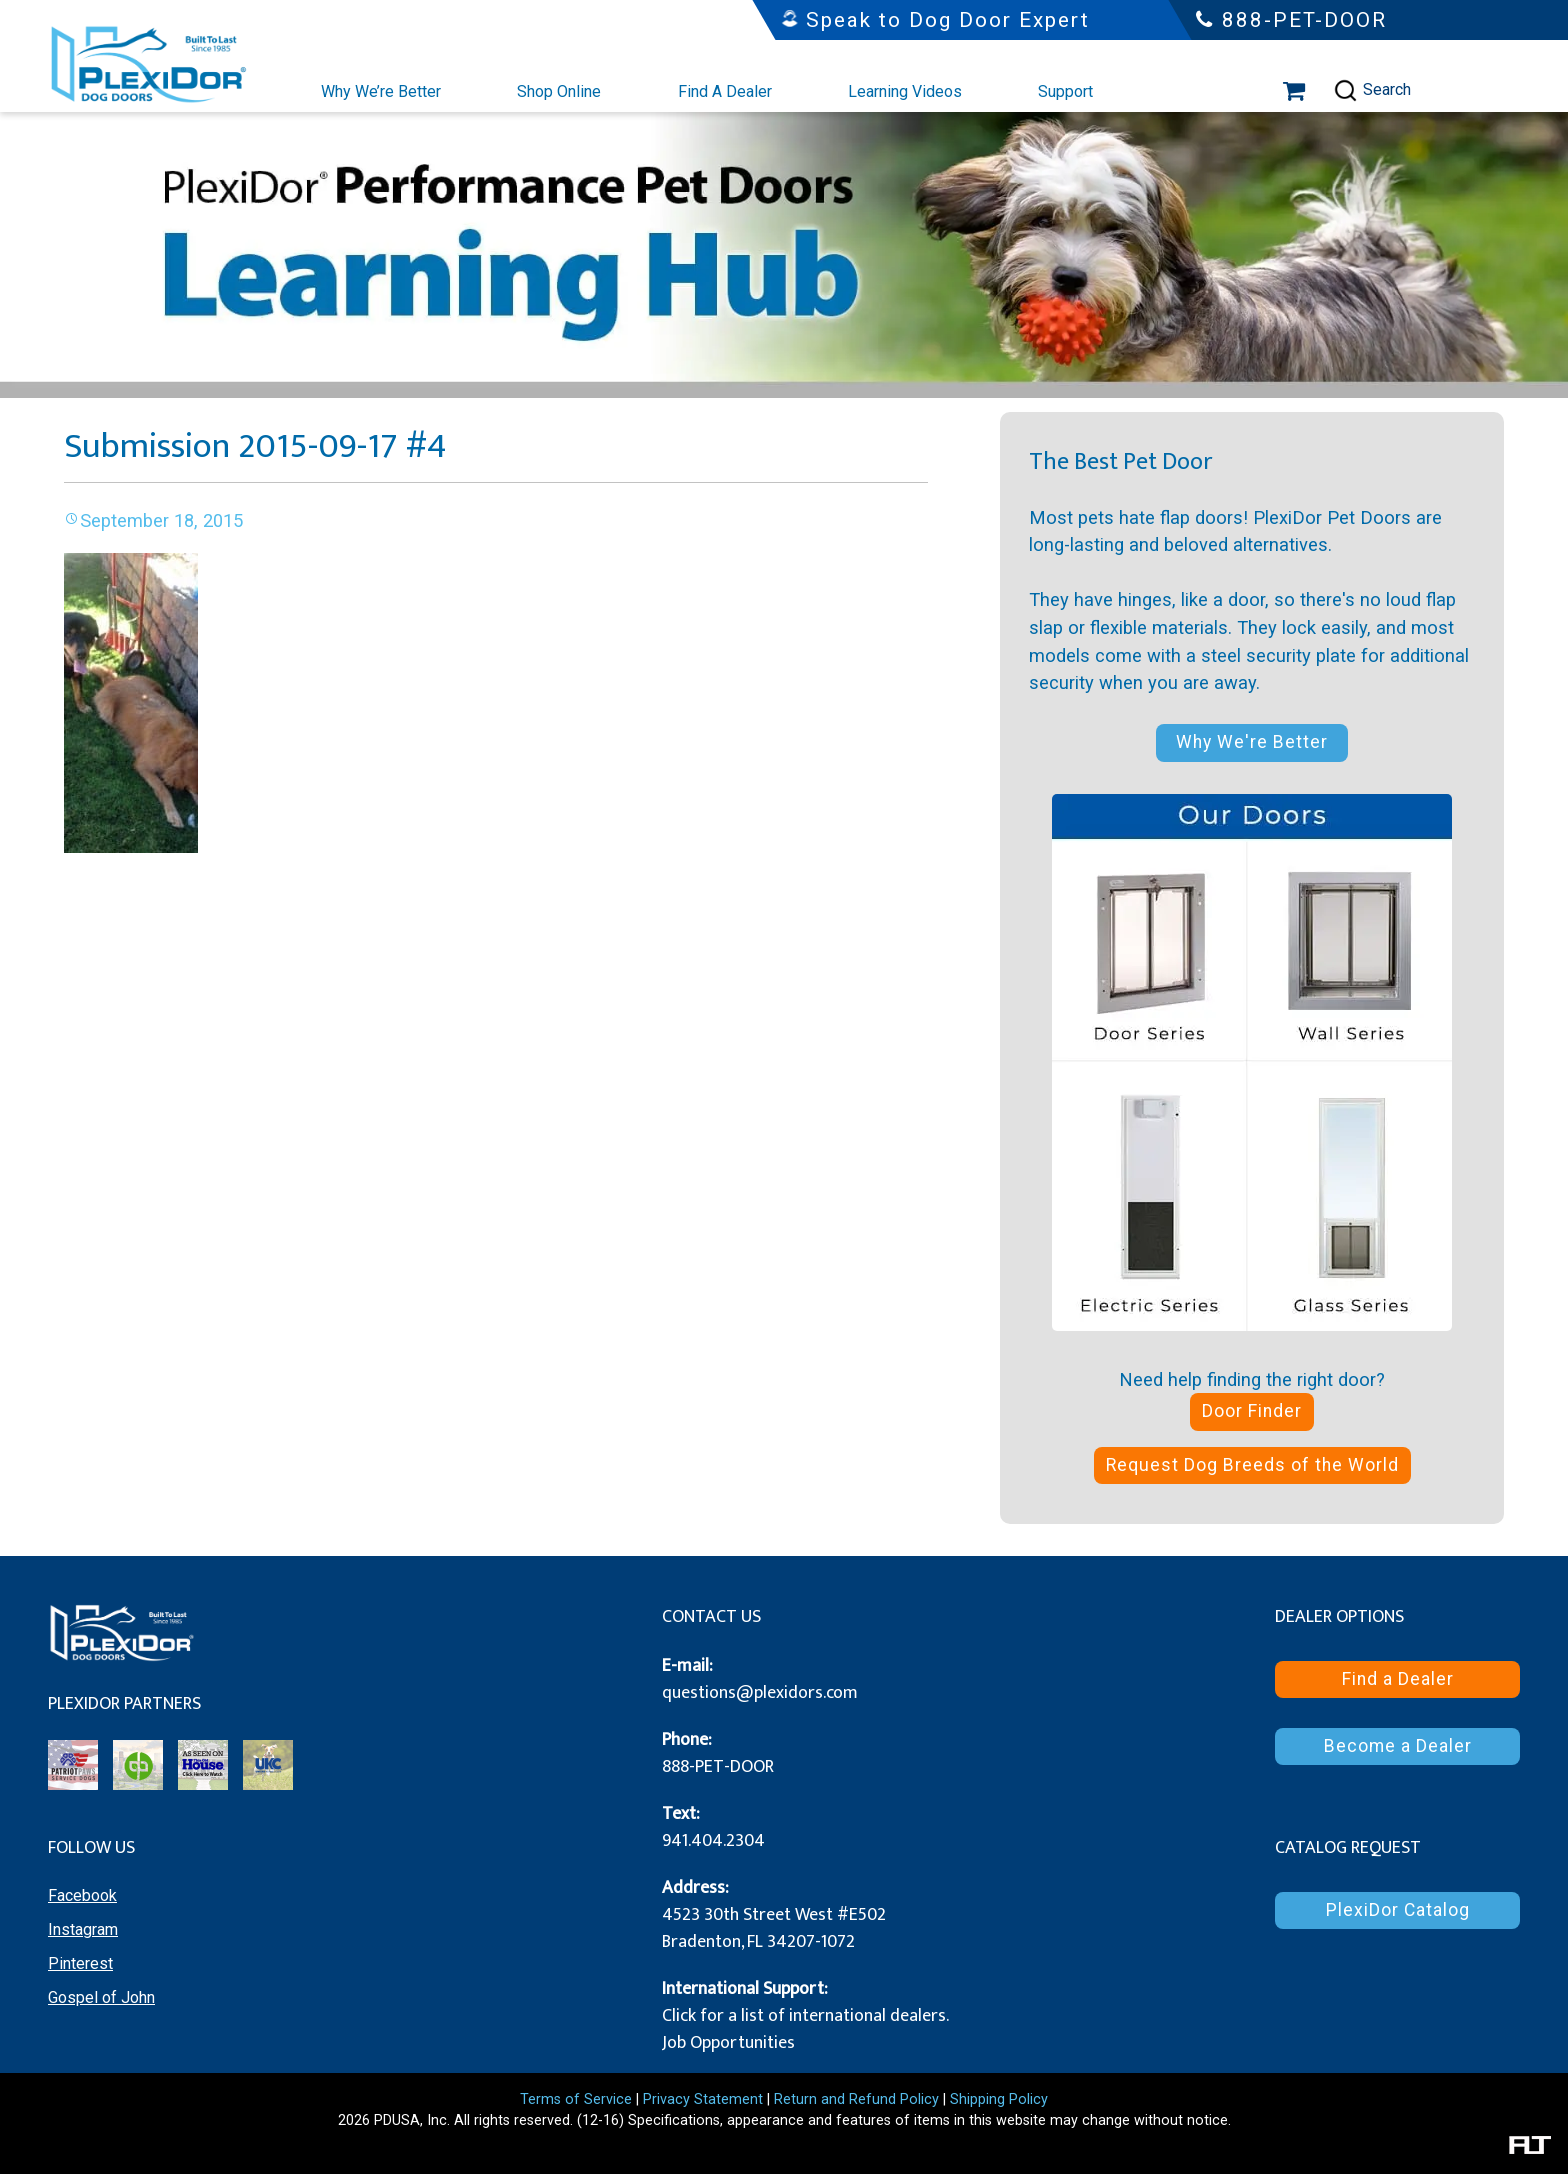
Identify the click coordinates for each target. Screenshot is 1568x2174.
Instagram (83, 1929)
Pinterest (80, 1963)
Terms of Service (576, 2099)
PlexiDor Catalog (1398, 1910)
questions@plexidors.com (760, 1693)
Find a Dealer (1398, 1679)
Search (1372, 90)
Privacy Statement (703, 2099)
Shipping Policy (999, 2099)
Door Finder (1252, 1411)
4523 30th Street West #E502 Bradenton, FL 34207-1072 (774, 1928)
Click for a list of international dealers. (805, 2016)
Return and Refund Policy (856, 2099)
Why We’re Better (381, 91)
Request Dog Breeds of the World (1252, 1465)
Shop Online (559, 91)
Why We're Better (1252, 742)
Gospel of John (101, 1997)
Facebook (82, 1895)
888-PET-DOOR (718, 1767)
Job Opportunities (728, 2043)
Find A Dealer (725, 91)
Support (1065, 91)
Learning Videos (905, 91)
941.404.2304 (713, 1841)
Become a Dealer (1398, 1746)
